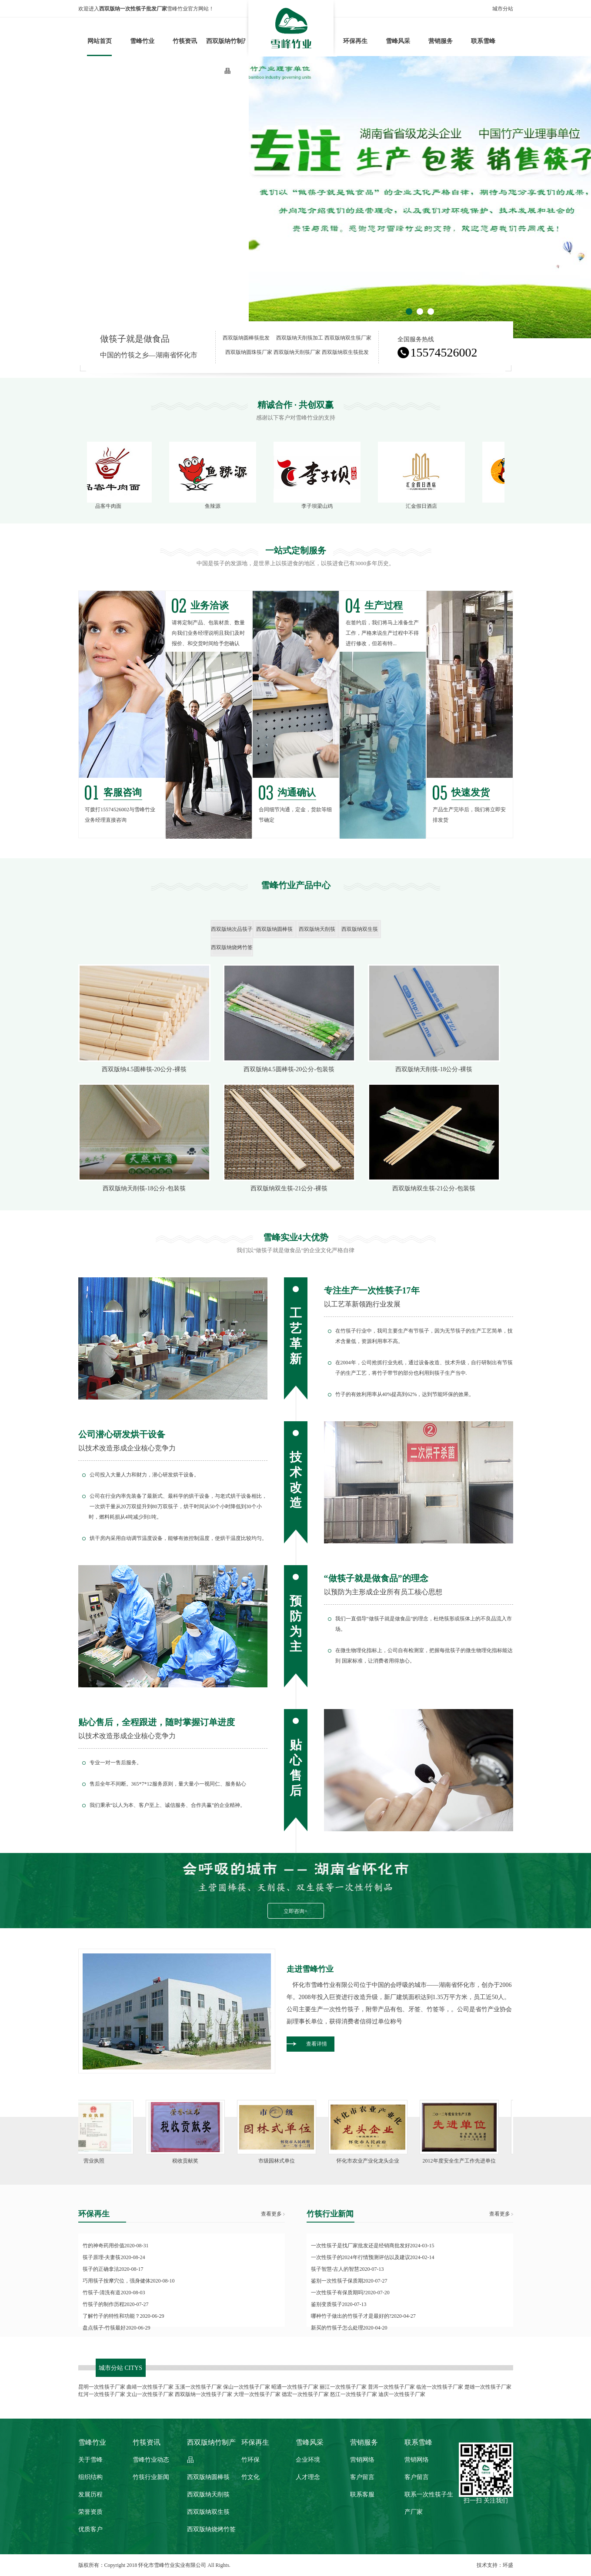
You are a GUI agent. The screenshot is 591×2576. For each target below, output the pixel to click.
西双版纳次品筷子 (232, 929)
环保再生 (355, 41)
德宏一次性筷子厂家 (305, 2394)
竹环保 (250, 2459)
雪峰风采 (398, 41)
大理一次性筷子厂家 (257, 2394)
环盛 (508, 2565)
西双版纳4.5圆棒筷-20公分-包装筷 (289, 1069)
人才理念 (308, 2477)
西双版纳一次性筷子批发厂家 (133, 9)
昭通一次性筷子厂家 (294, 2387)
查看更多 (271, 2214)
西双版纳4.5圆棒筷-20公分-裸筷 (144, 1069)
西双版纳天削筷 (317, 929)
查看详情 (316, 2044)
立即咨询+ (295, 1911)
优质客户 (90, 2529)
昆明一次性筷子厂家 (101, 2387)
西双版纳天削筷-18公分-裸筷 (433, 1069)
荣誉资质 (90, 2512)
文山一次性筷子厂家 (150, 2394)
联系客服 (362, 2494)
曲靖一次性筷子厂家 (150, 2387)
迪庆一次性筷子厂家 (401, 2394)
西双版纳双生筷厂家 (347, 338)
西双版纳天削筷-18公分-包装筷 (144, 1188)
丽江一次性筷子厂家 (343, 2387)
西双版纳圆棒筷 (274, 929)
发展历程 (90, 2494)
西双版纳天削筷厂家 (297, 352)
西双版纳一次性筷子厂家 (203, 2394)
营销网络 (362, 2459)
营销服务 (440, 41)
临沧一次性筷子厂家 (439, 2387)
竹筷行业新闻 (151, 2477)
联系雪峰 (483, 41)
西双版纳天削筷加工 (299, 338)
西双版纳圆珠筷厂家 (248, 352)
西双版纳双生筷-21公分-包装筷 (433, 1188)
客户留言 (362, 2477)
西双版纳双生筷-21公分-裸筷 (288, 1188)
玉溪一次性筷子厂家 (198, 2387)
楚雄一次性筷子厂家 (487, 2387)
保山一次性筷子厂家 (246, 2387)
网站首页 (99, 41)
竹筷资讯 (185, 41)
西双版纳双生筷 (359, 929)
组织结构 (90, 2477)
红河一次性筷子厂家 (101, 2394)
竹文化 (250, 2477)
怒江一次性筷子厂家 (353, 2394)
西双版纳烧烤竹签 (232, 947)
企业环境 (308, 2459)
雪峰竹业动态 (151, 2459)
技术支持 (487, 2565)
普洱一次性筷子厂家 (391, 2387)
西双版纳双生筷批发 (345, 352)
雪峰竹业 (142, 41)
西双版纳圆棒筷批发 (246, 338)
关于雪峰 (90, 2459)
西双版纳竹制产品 (227, 56)
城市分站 (502, 9)
